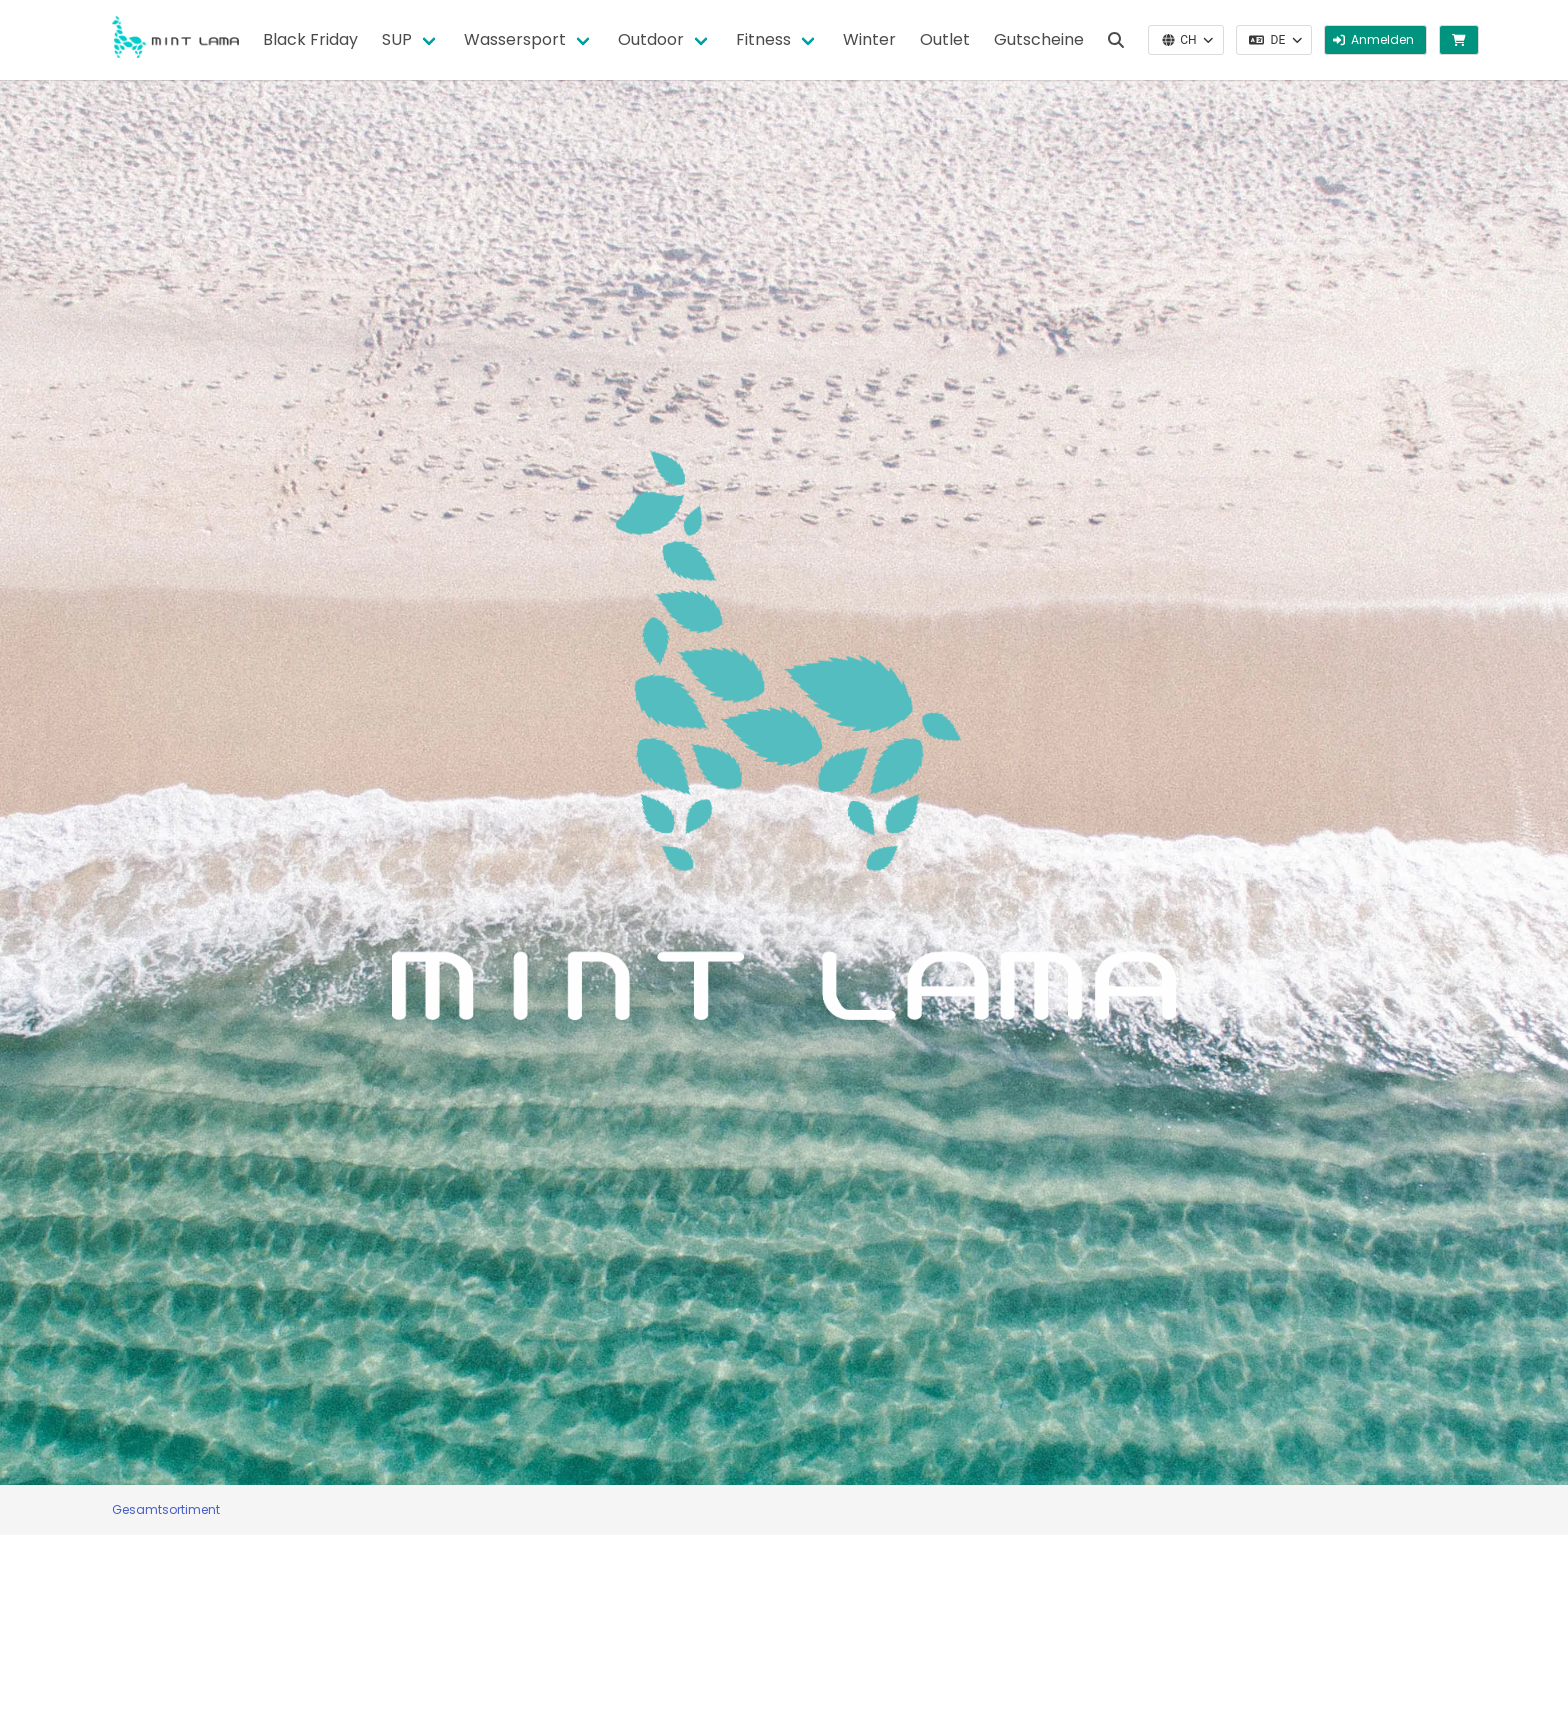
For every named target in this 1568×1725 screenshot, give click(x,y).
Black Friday (310, 39)
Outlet (945, 39)
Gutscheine (1039, 39)
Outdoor (651, 39)
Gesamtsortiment (166, 1509)
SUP (397, 39)
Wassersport (515, 39)
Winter (869, 39)
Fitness (763, 39)
